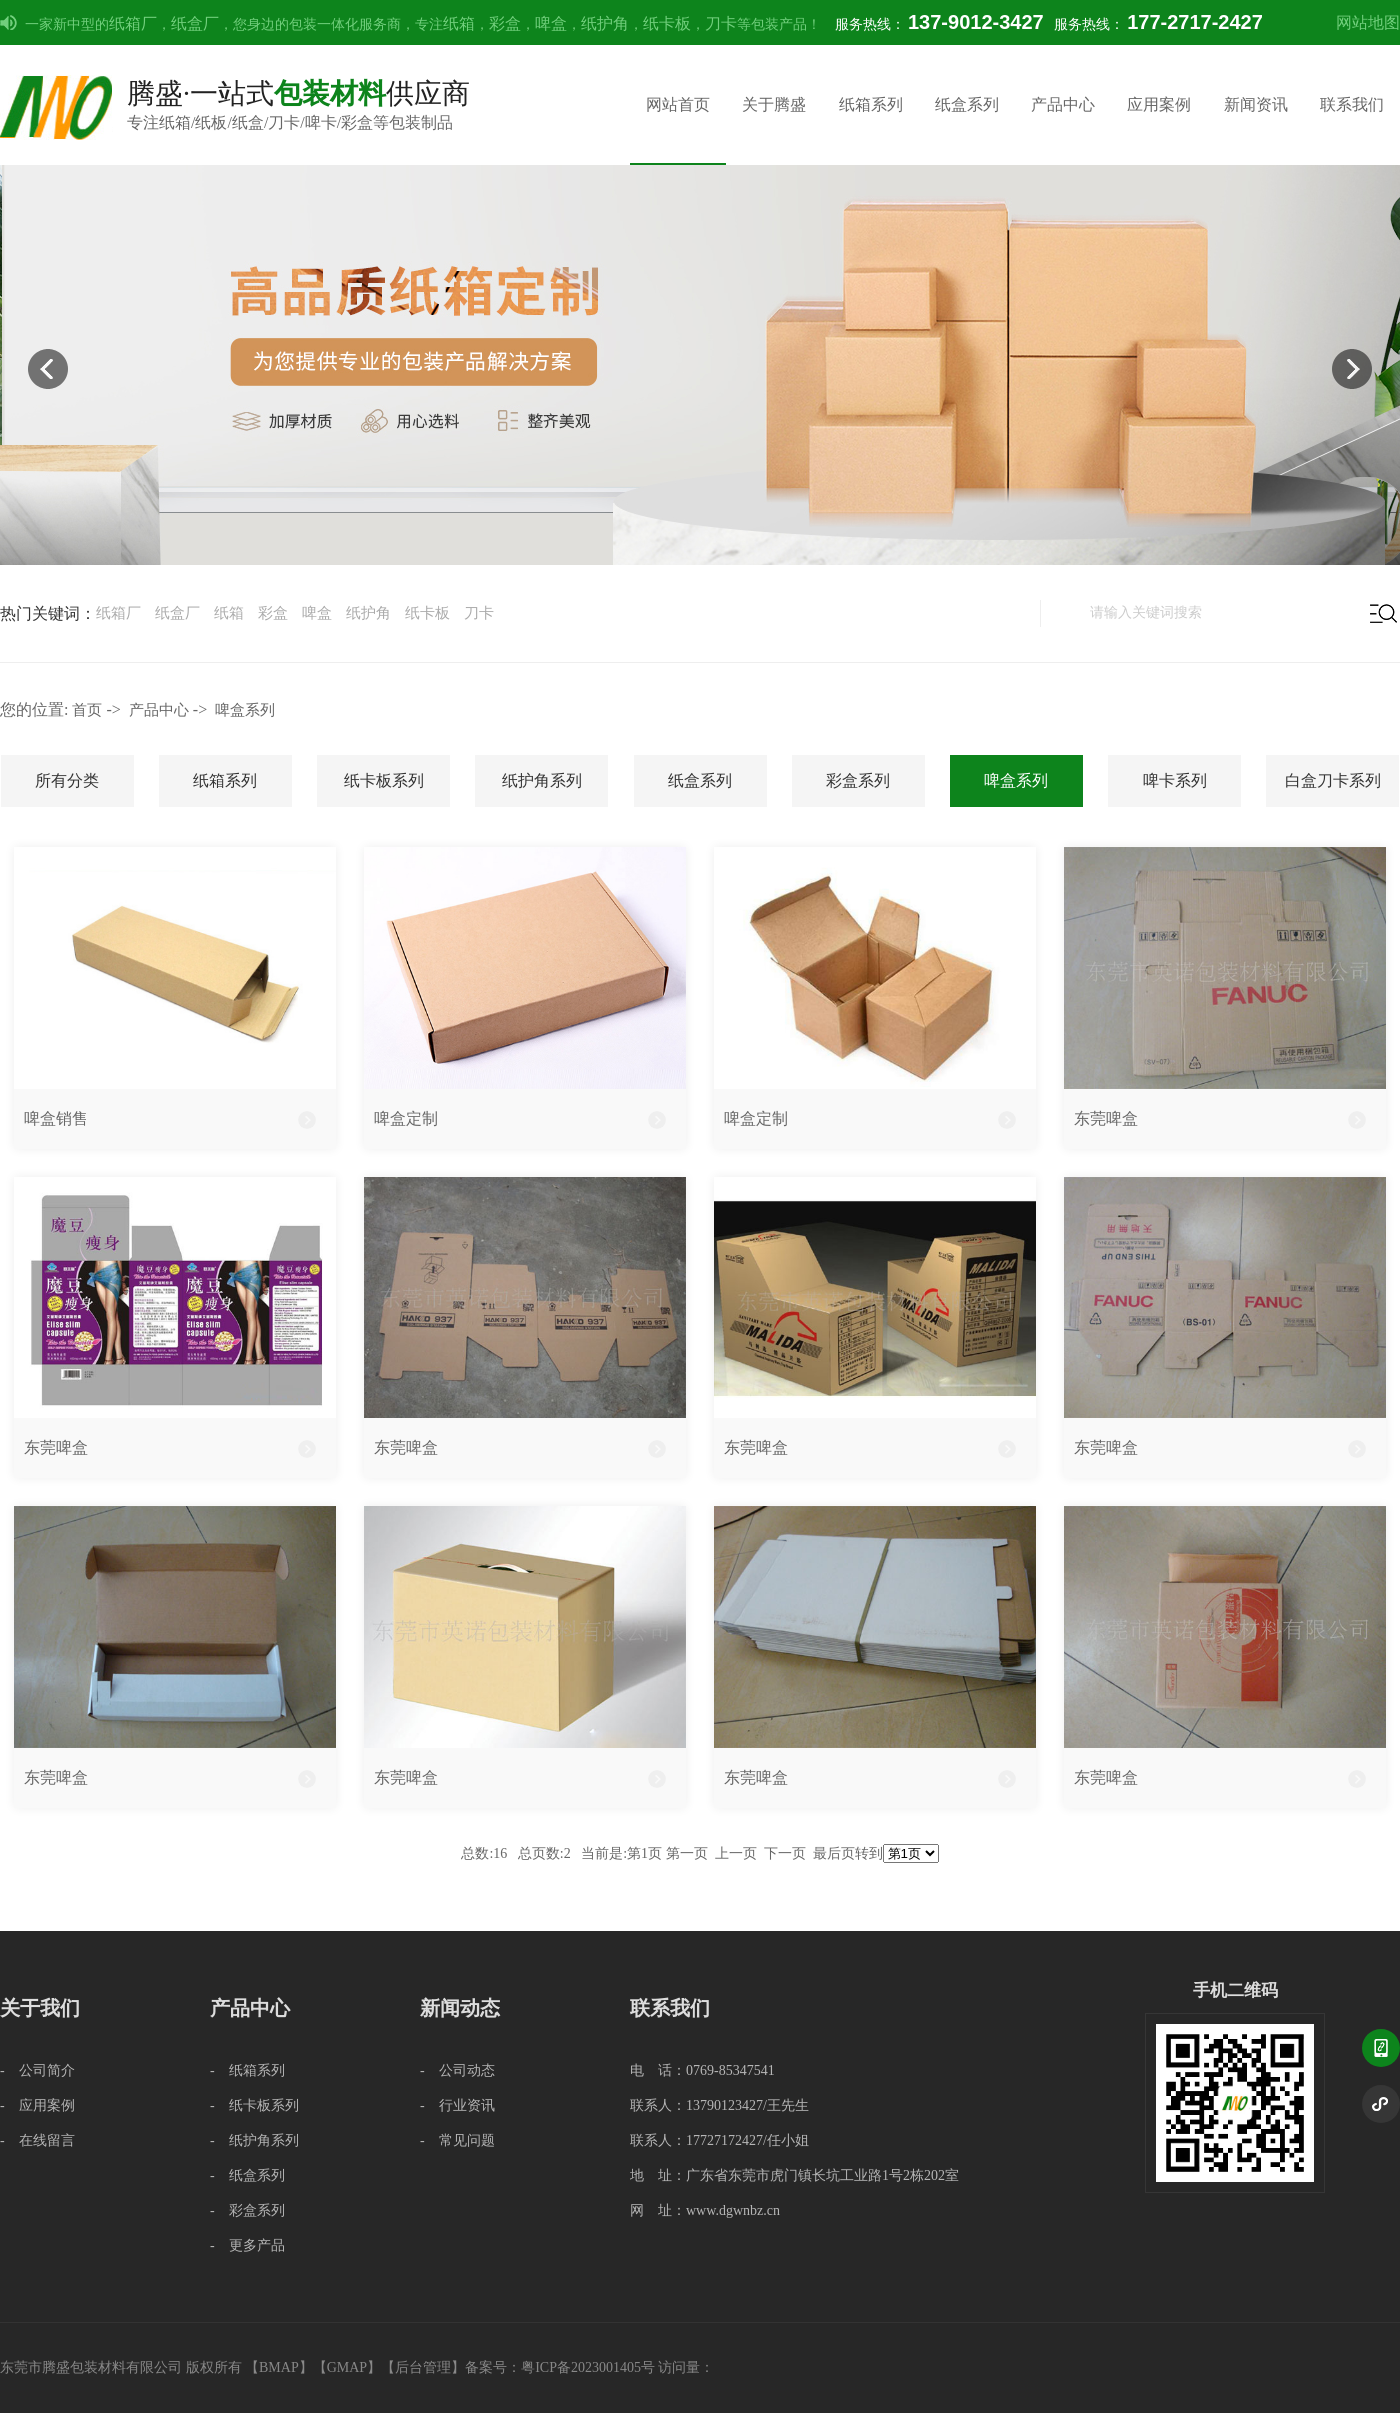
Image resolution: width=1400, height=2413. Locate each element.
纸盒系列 (967, 104)
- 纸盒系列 (247, 2175)
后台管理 (423, 2367)
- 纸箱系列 (247, 2070)
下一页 (785, 1853)
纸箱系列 (871, 104)
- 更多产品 (247, 2245)
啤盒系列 (245, 710)
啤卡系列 (1175, 780)
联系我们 (1352, 104)
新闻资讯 (1256, 104)
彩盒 (505, 23)
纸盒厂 (195, 23)
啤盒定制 (406, 1118)
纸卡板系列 (384, 780)
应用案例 (1159, 104)
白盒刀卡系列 (1333, 780)
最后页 (834, 1853)
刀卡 (721, 23)
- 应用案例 (37, 2105)
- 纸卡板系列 (254, 2105)
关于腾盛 (774, 104)
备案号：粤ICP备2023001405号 (560, 2367)
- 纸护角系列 (254, 2140)
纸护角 (605, 23)
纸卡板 (667, 23)
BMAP (279, 2367)
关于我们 (40, 2008)
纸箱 (459, 23)
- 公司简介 (37, 2070)
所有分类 (67, 780)
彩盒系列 (858, 780)
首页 (87, 710)
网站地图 (1368, 22)
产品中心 (1063, 104)
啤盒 (551, 23)
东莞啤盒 (1106, 1118)
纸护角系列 (542, 780)
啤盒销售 (56, 1118)
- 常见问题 (457, 2140)
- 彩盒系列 (247, 2210)
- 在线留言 (37, 2140)
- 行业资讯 (457, 2105)
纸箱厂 (133, 23)
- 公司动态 (457, 2070)
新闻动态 (460, 2008)
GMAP (347, 2367)
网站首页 (678, 104)
